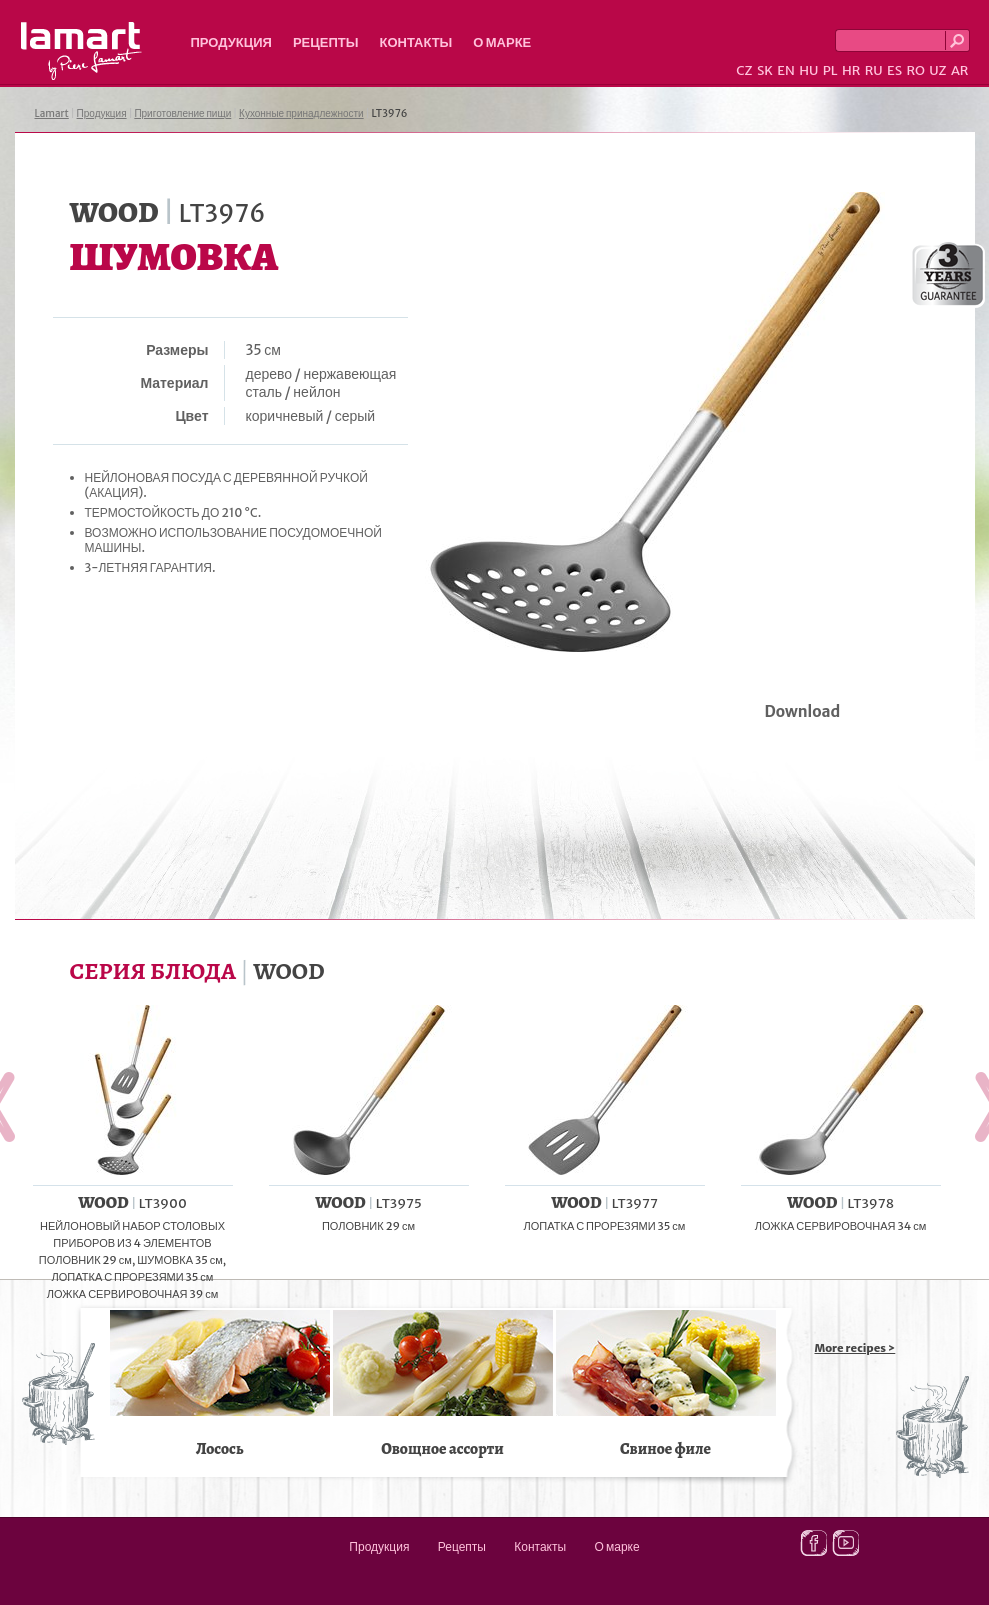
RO (915, 70)
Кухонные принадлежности (301, 113)
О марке (502, 42)
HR (851, 70)
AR (960, 70)
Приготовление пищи (182, 113)
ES (894, 70)
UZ (937, 70)
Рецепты (326, 42)
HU (808, 70)
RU (874, 70)
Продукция (231, 42)
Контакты (415, 42)
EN (786, 70)
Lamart (81, 51)
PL (830, 70)
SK (765, 70)
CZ (744, 70)
